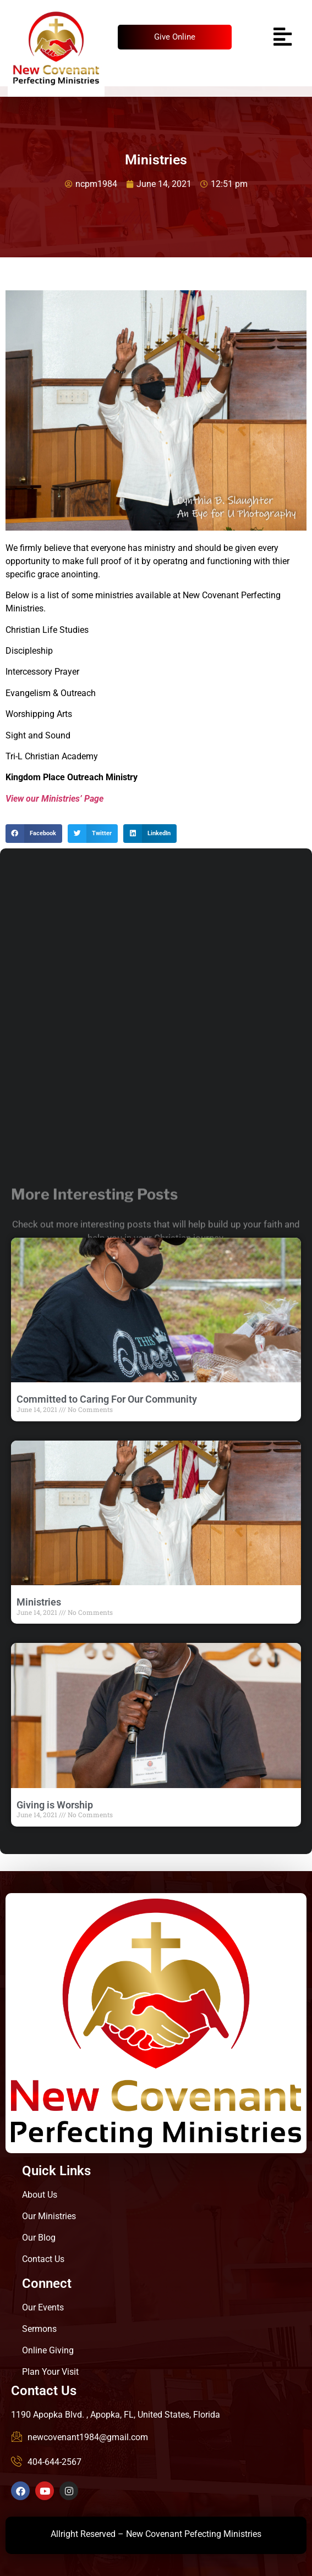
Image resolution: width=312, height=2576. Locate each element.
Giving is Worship (55, 1805)
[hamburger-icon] (281, 37)
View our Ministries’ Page (54, 798)
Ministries (39, 1602)
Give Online (174, 37)
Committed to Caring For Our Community (107, 1399)
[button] (34, 833)
